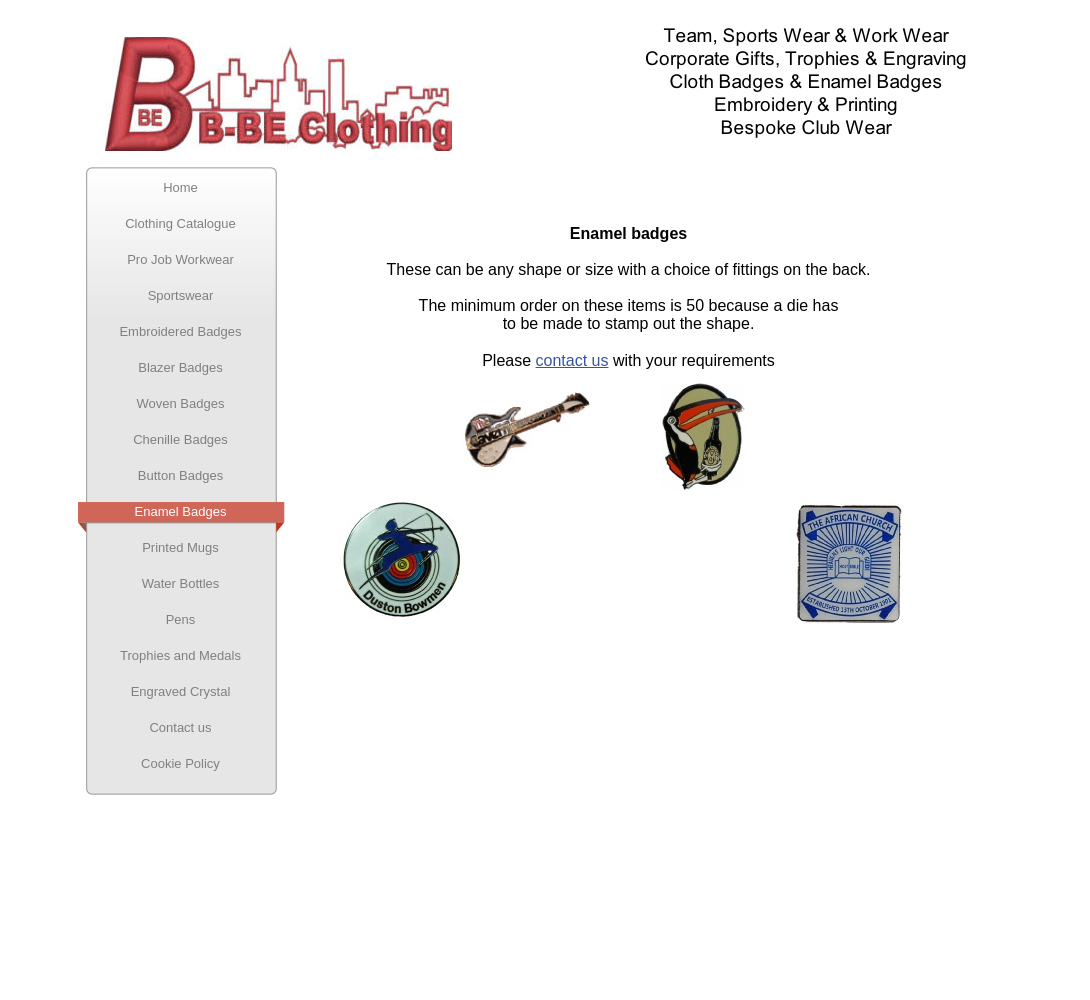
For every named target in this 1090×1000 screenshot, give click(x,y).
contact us (572, 360)
